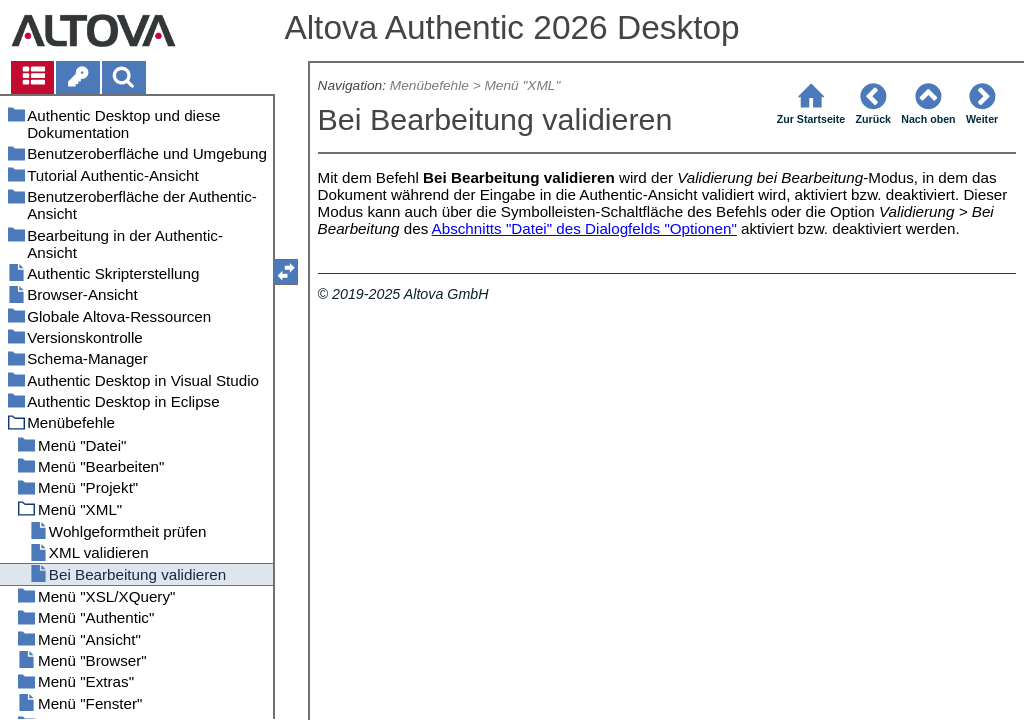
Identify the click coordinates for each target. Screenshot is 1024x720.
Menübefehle (429, 85)
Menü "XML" (522, 85)
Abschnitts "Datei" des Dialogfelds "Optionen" (584, 228)
